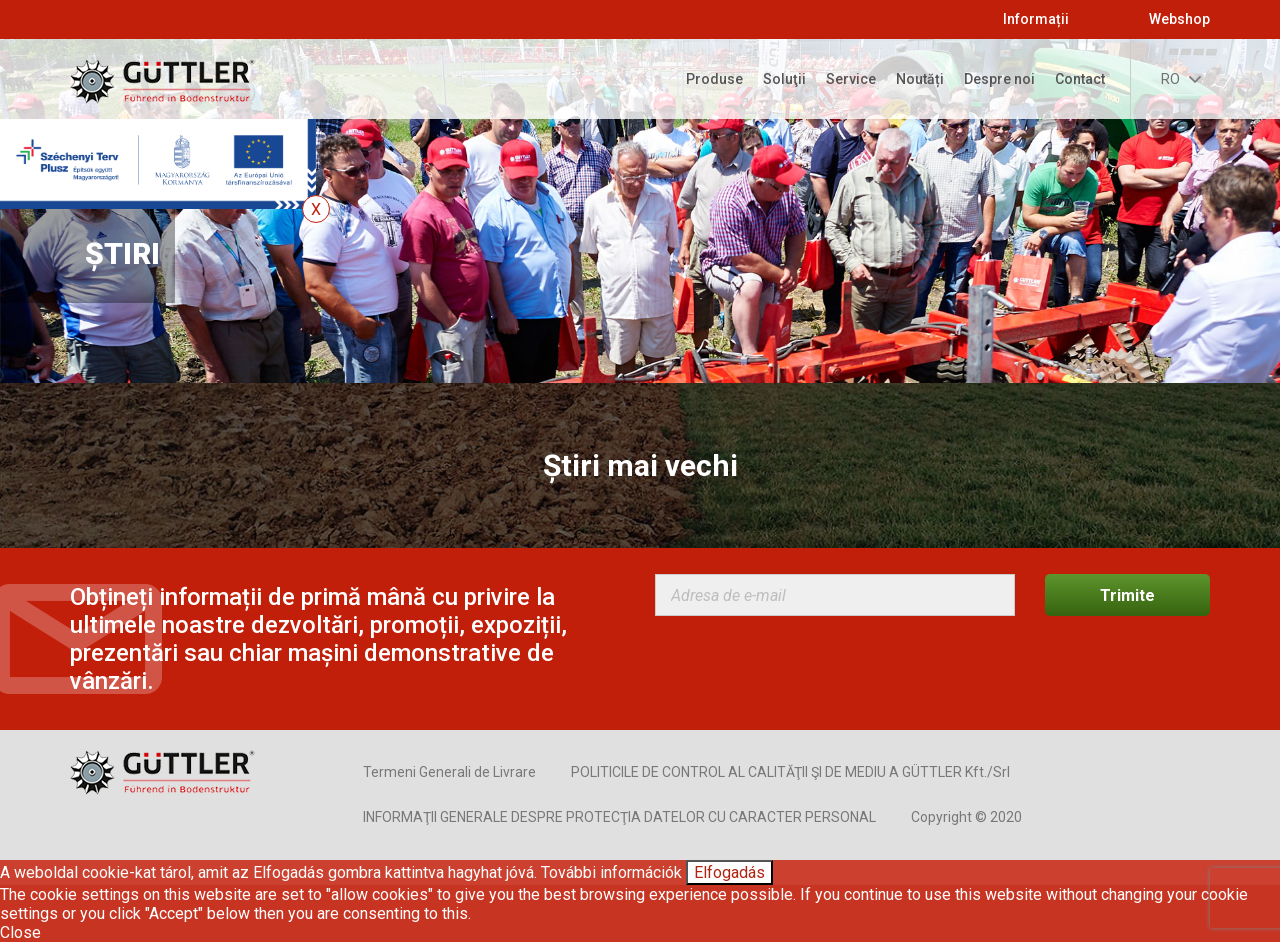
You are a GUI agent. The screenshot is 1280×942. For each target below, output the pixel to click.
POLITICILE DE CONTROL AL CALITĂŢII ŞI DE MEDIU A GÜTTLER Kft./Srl (790, 772)
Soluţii (784, 79)
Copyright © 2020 (966, 817)
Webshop (1179, 19)
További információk (611, 872)
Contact (1080, 79)
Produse (714, 79)
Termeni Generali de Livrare (449, 772)
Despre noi (999, 79)
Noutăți (920, 79)
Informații (1036, 19)
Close (20, 932)
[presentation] (807, 665)
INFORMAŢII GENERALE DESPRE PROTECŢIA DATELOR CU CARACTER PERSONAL (619, 817)
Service (851, 79)
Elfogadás (729, 872)
